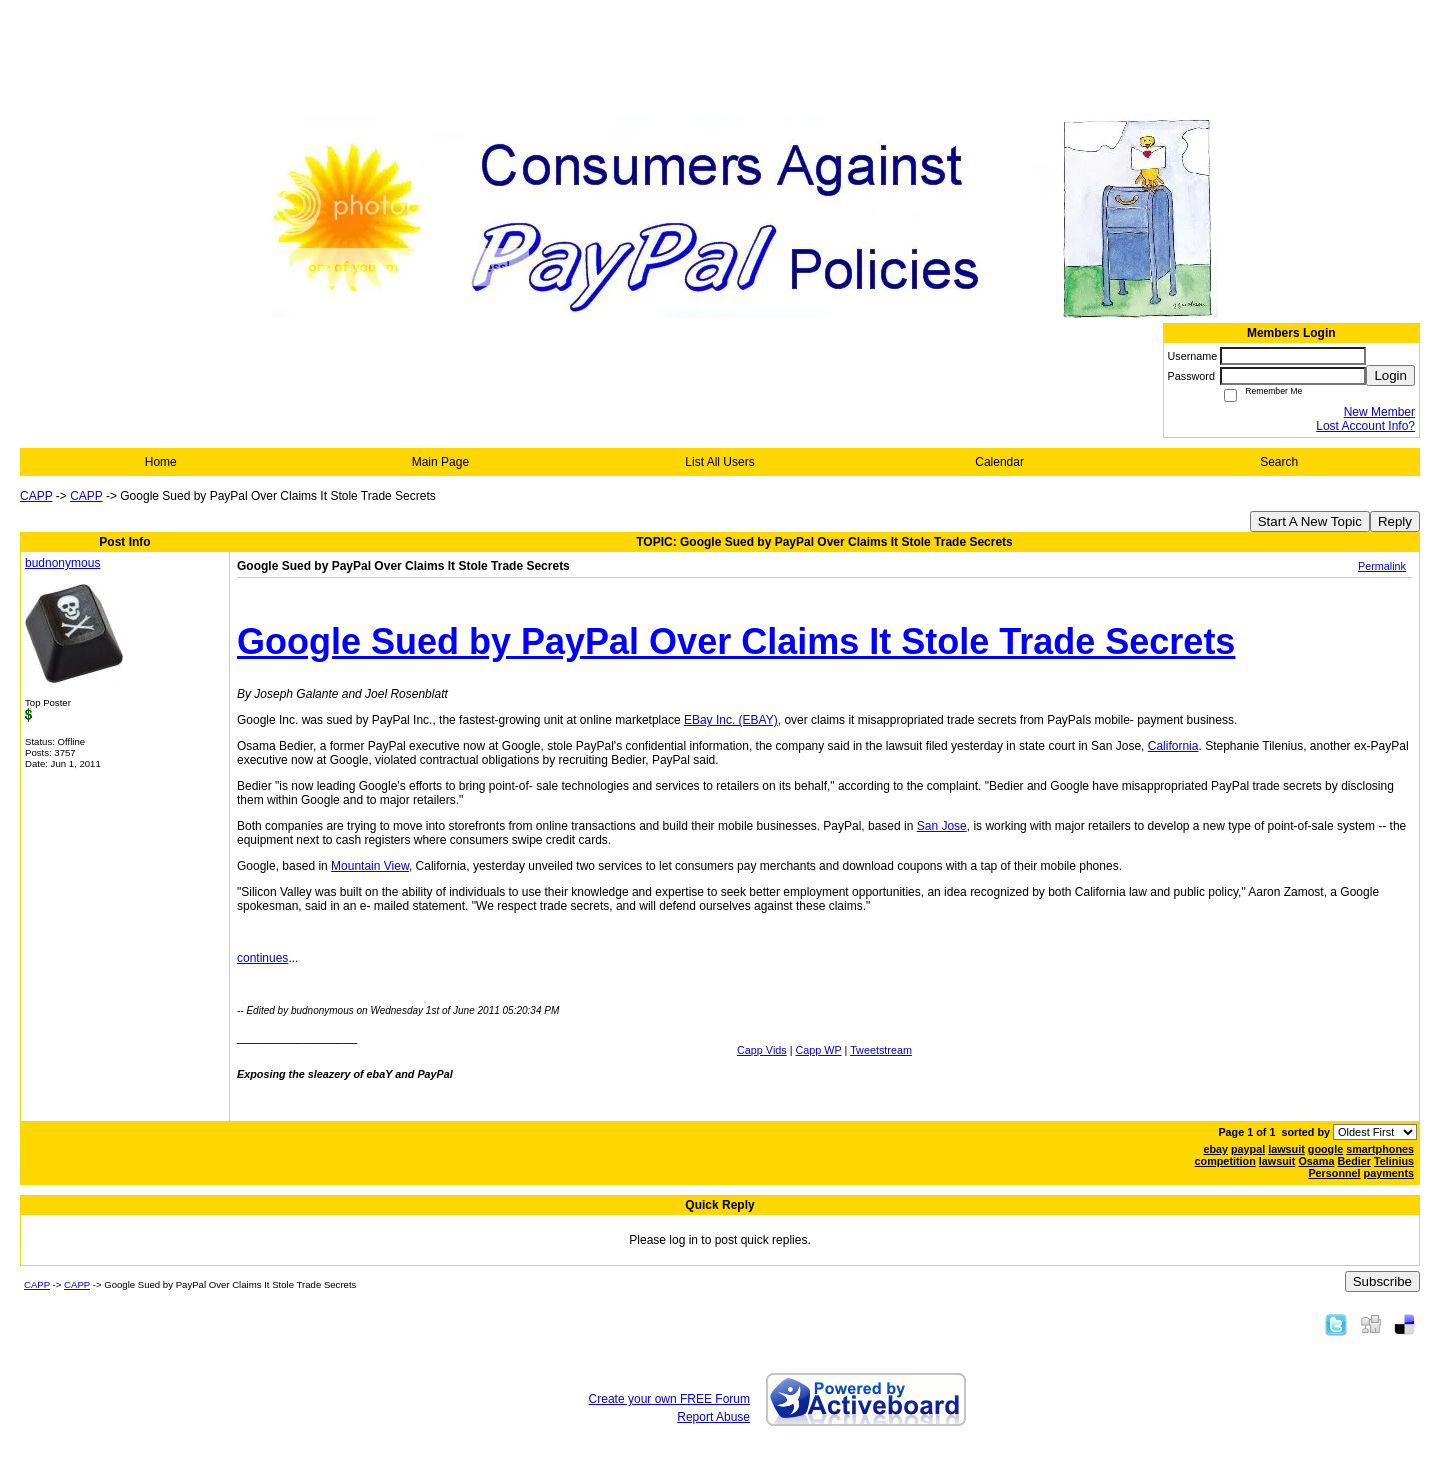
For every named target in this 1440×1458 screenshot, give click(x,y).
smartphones (1380, 1149)
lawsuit (1286, 1149)
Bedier (1354, 1161)
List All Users (719, 462)
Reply (1395, 521)
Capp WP (819, 1050)
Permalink (1382, 566)
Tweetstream (881, 1050)
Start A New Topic (1310, 521)
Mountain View (370, 866)
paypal (1248, 1149)
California (1173, 746)
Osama (1316, 1161)
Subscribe (1382, 1281)
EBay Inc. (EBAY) (731, 720)
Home (161, 462)
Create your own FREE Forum (669, 1399)
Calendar (999, 462)
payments (1389, 1173)
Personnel (1334, 1173)
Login (1390, 375)
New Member (1379, 412)
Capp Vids (762, 1050)
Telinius (1394, 1161)
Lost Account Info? (1365, 426)
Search (1279, 462)
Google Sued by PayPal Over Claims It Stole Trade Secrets (736, 641)
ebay (1215, 1149)
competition (1225, 1161)
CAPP (36, 496)
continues (262, 958)
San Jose (942, 826)
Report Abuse (713, 1417)
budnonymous (62, 563)
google (1325, 1149)
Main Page (440, 462)
